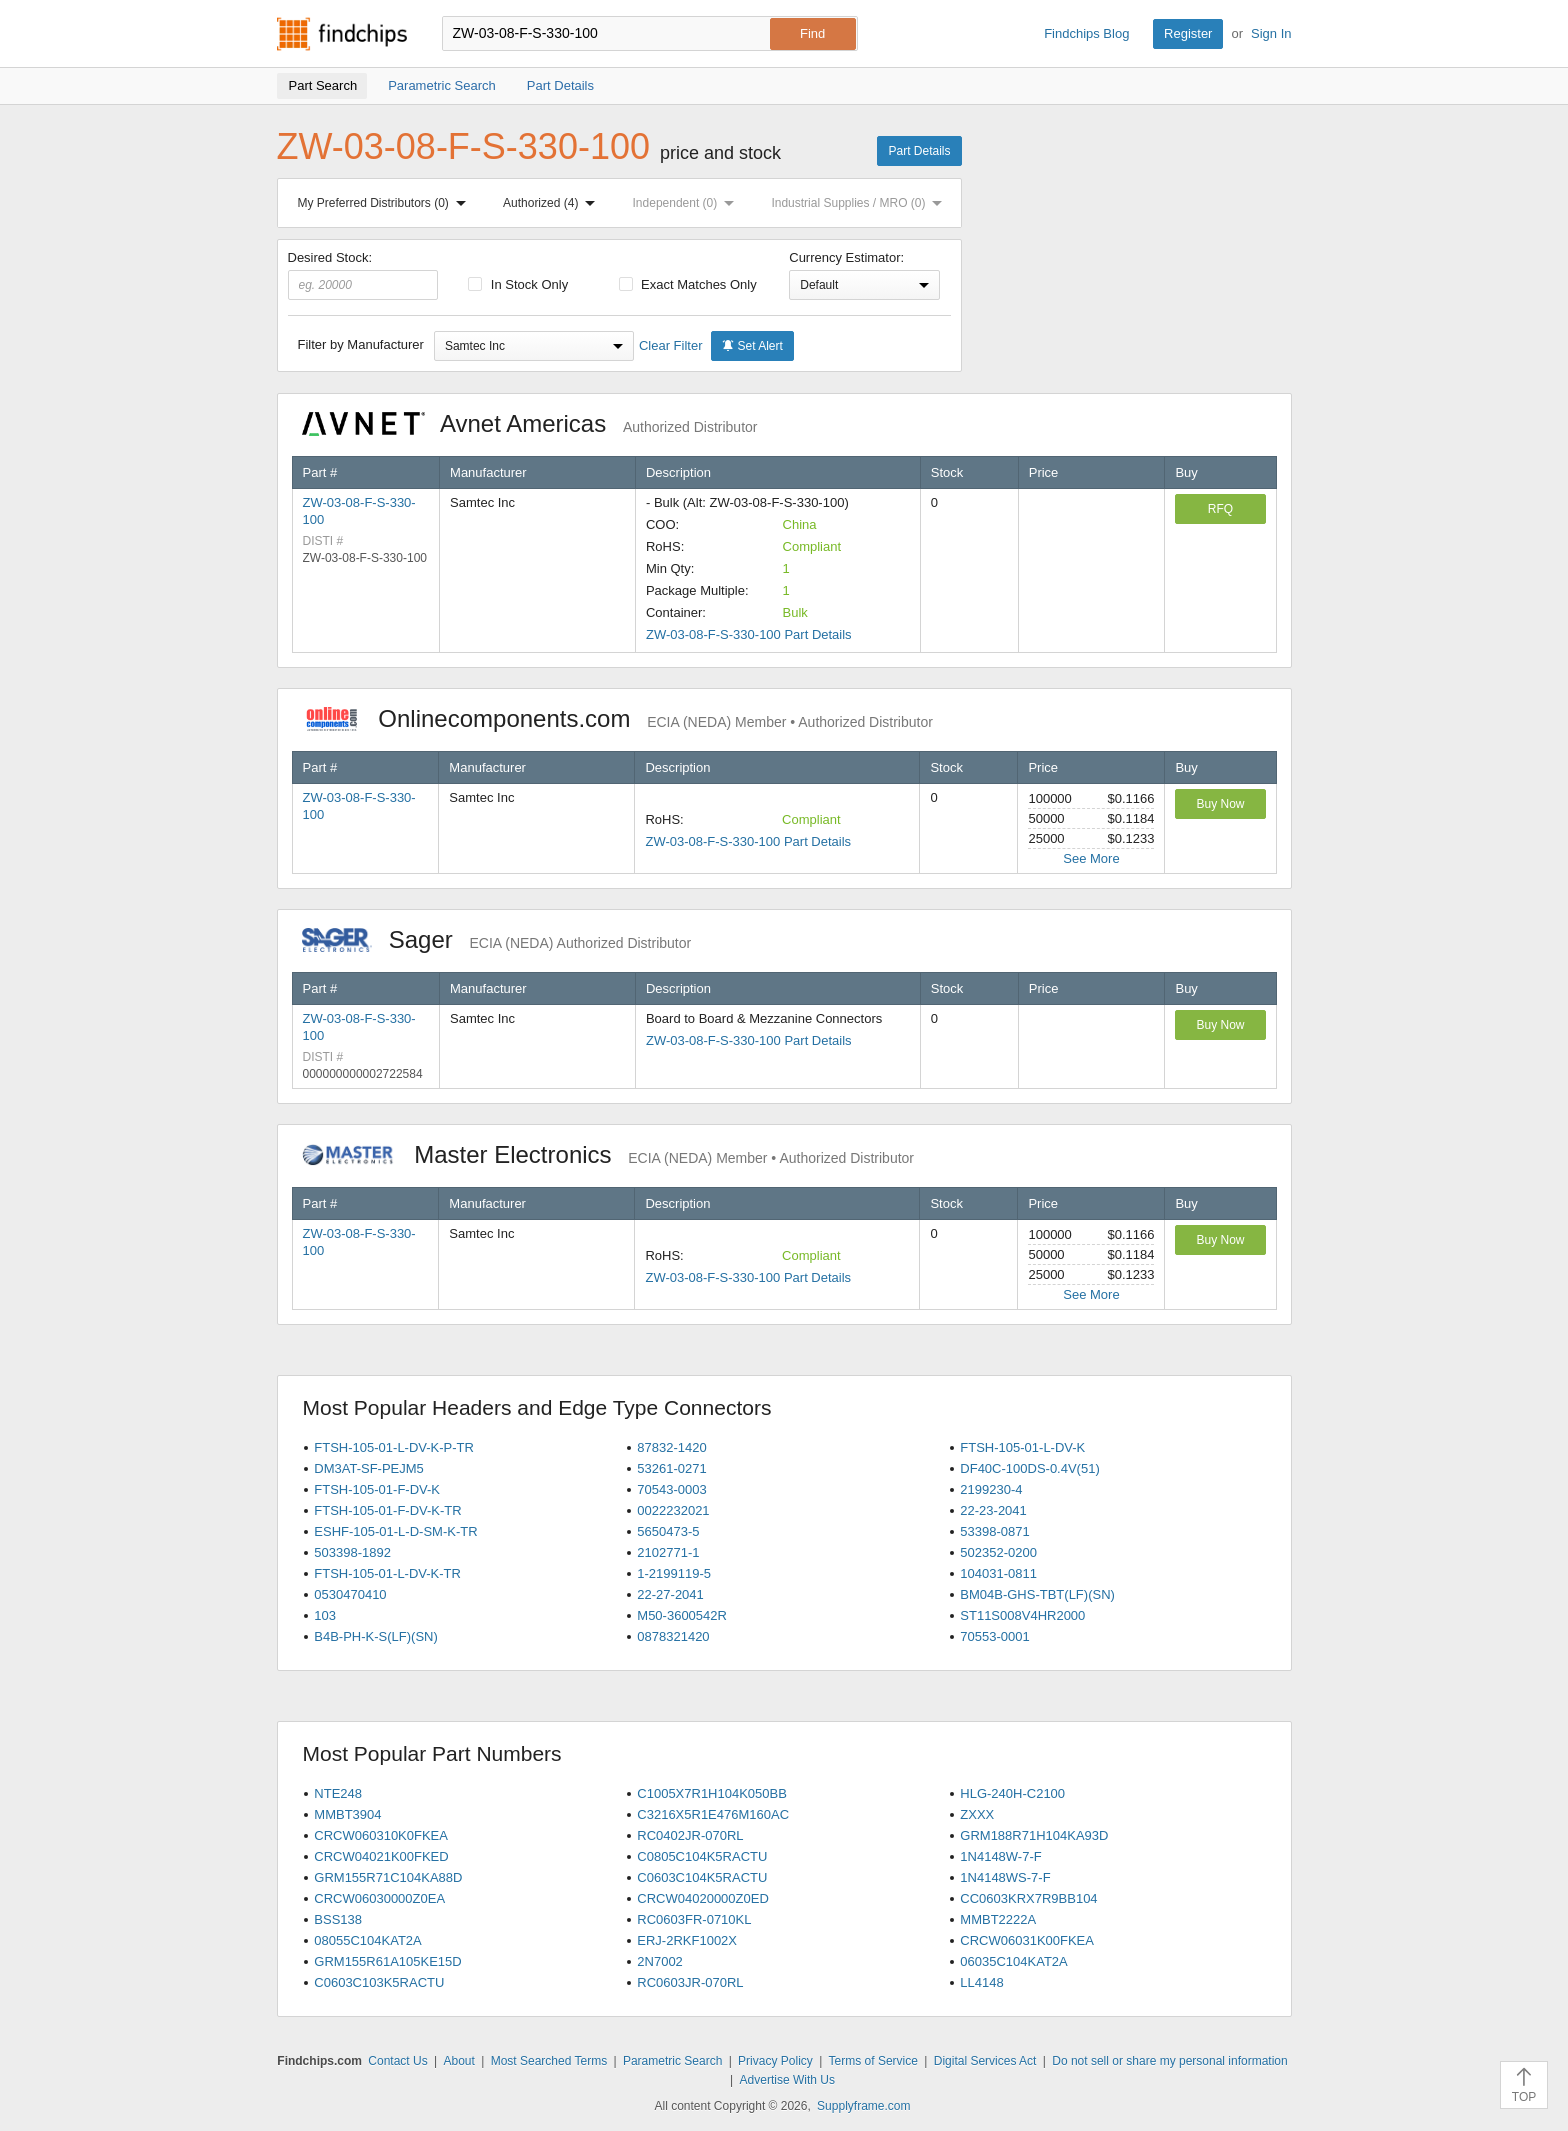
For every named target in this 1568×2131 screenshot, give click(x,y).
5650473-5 (668, 1531)
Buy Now (1220, 804)
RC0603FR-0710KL (694, 1919)
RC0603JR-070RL (690, 1982)
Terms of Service (873, 2061)
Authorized (553, 203)
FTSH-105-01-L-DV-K (1022, 1447)
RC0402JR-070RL (690, 1835)
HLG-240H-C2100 (1012, 1793)
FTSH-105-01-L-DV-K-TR (387, 1573)
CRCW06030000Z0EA (379, 1898)
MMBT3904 (347, 1814)
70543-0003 (671, 1489)
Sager (497, 939)
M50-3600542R (682, 1615)
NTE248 (338, 1793)
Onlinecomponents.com (617, 718)
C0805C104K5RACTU (702, 1856)
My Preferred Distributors (386, 203)
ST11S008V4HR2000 (1022, 1615)
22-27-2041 (670, 1594)
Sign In (1271, 33)
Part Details (919, 151)
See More (1091, 858)
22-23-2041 (993, 1510)
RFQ (1220, 509)
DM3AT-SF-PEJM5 (369, 1468)
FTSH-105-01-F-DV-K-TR (387, 1510)
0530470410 (350, 1594)
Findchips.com (342, 34)
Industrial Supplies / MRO (860, 203)
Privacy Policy (775, 2061)
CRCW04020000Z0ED (703, 1898)
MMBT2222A (998, 1919)
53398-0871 (994, 1531)
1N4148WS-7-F (1005, 1877)
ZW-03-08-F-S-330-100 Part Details (749, 634)
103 (325, 1615)
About (458, 2061)
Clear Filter (671, 345)
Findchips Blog (1086, 33)
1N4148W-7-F (1000, 1856)
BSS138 (338, 1919)
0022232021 (673, 1510)
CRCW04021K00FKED (381, 1856)
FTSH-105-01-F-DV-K (377, 1489)
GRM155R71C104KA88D (388, 1877)
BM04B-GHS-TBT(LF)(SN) (1037, 1594)
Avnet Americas (530, 423)
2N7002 (660, 1961)
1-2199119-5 (674, 1573)
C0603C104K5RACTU (702, 1877)
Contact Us (397, 2061)
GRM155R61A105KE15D (387, 1961)
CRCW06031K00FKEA (1027, 1940)
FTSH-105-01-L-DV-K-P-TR (394, 1447)
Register (1188, 33)
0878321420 (673, 1636)
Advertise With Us (787, 2080)
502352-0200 (998, 1552)
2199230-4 (991, 1489)
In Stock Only (518, 284)
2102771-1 (668, 1552)
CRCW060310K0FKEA (381, 1835)
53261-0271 (671, 1468)
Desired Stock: (363, 275)
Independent (688, 203)
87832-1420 (671, 1447)
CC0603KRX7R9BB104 (1028, 1898)
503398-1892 (352, 1552)
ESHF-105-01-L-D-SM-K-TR (395, 1531)
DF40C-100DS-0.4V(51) (1029, 1468)
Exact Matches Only (688, 284)
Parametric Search (672, 2061)
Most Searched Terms (549, 2061)
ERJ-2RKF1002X (687, 1940)
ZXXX (977, 1814)
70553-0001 (994, 1636)
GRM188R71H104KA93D (1034, 1835)
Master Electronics (608, 1154)
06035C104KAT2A (1013, 1961)
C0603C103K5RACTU (379, 1982)
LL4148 (981, 1982)
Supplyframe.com (863, 2106)
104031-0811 (998, 1573)
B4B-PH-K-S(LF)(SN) (376, 1636)
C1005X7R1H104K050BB (712, 1793)
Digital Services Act (985, 2061)
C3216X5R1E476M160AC (713, 1814)
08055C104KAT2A (367, 1940)
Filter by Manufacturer (361, 344)
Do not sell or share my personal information (1169, 2061)
